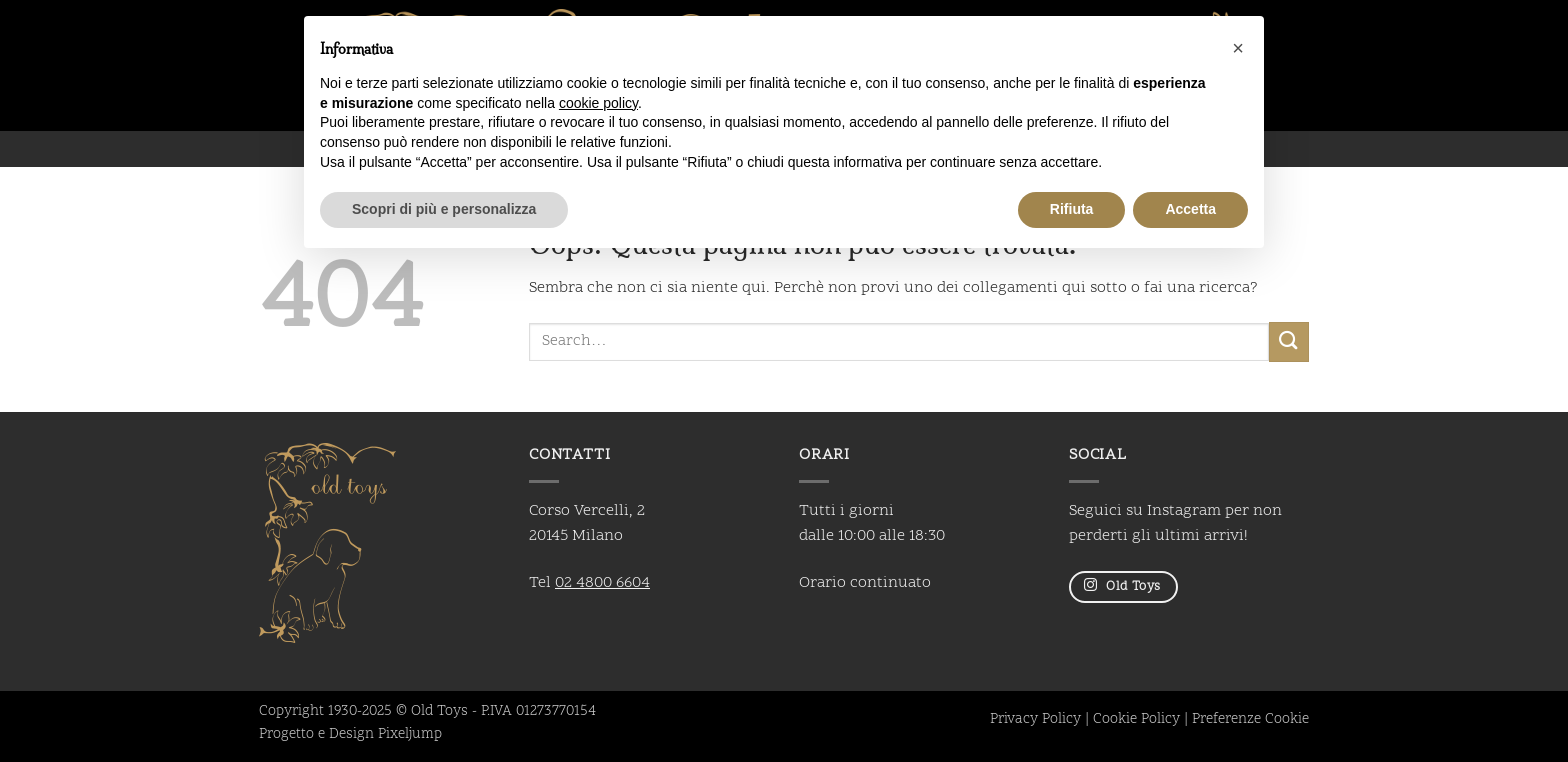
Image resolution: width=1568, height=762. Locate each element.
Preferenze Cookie (1250, 720)
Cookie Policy (1136, 720)
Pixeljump (410, 735)
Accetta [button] (1190, 209)
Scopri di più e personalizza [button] (444, 209)
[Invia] (1289, 341)
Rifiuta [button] (1072, 209)
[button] (1238, 48)
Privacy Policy (1035, 720)
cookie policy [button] (598, 103)
